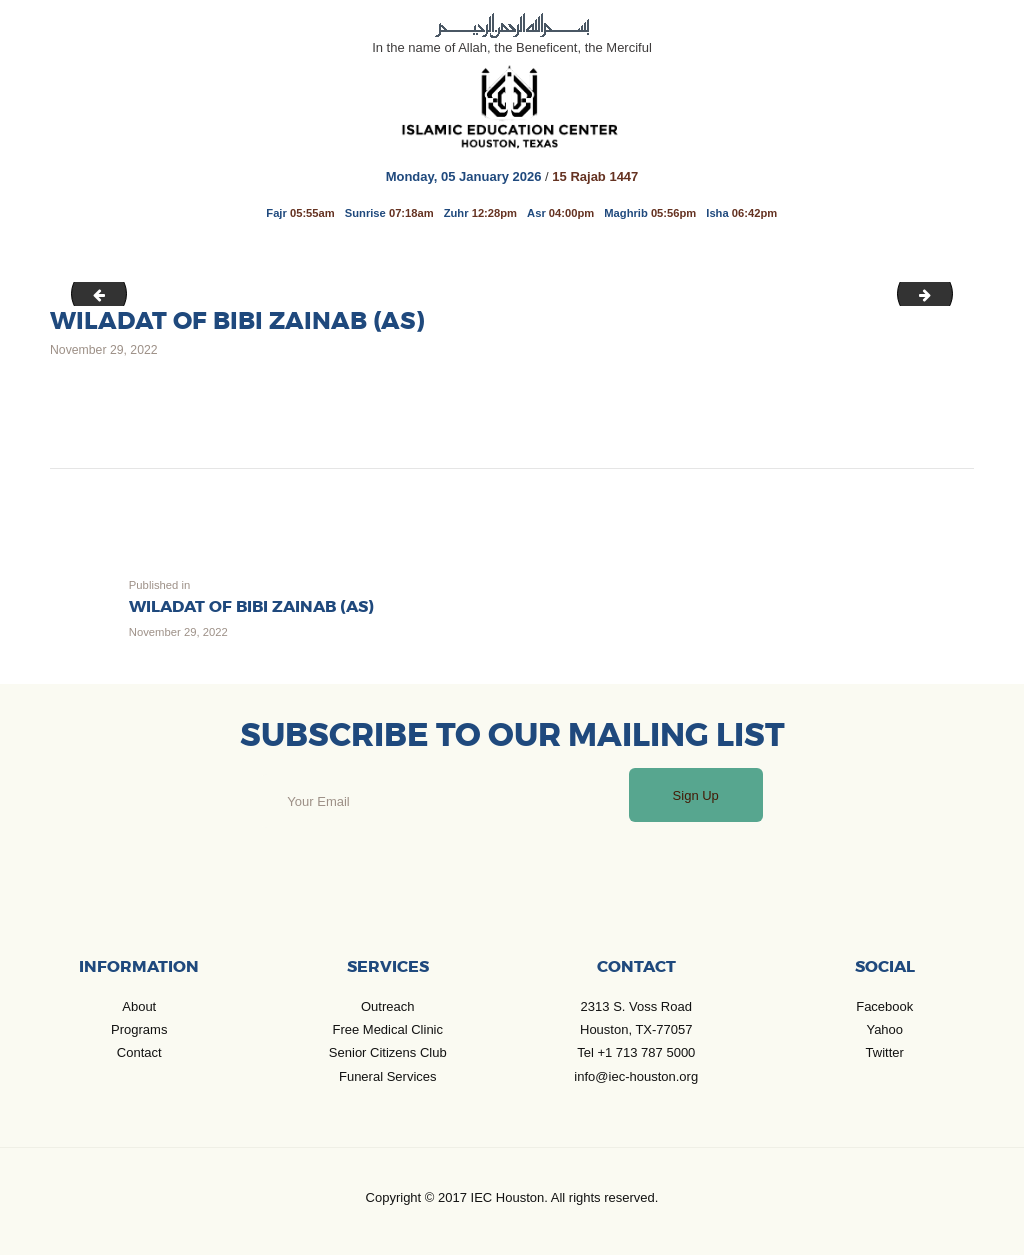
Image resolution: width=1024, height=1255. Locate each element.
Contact (139, 1052)
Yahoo (884, 1029)
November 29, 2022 (104, 350)
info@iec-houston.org (636, 1076)
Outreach (387, 1006)
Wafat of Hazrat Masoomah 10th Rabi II (93, 293)
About (139, 1006)
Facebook (884, 1006)
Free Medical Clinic (387, 1029)
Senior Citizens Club (388, 1052)
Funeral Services (388, 1076)
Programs (139, 1029)
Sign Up (696, 795)
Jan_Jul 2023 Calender (945, 293)
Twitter (885, 1052)
